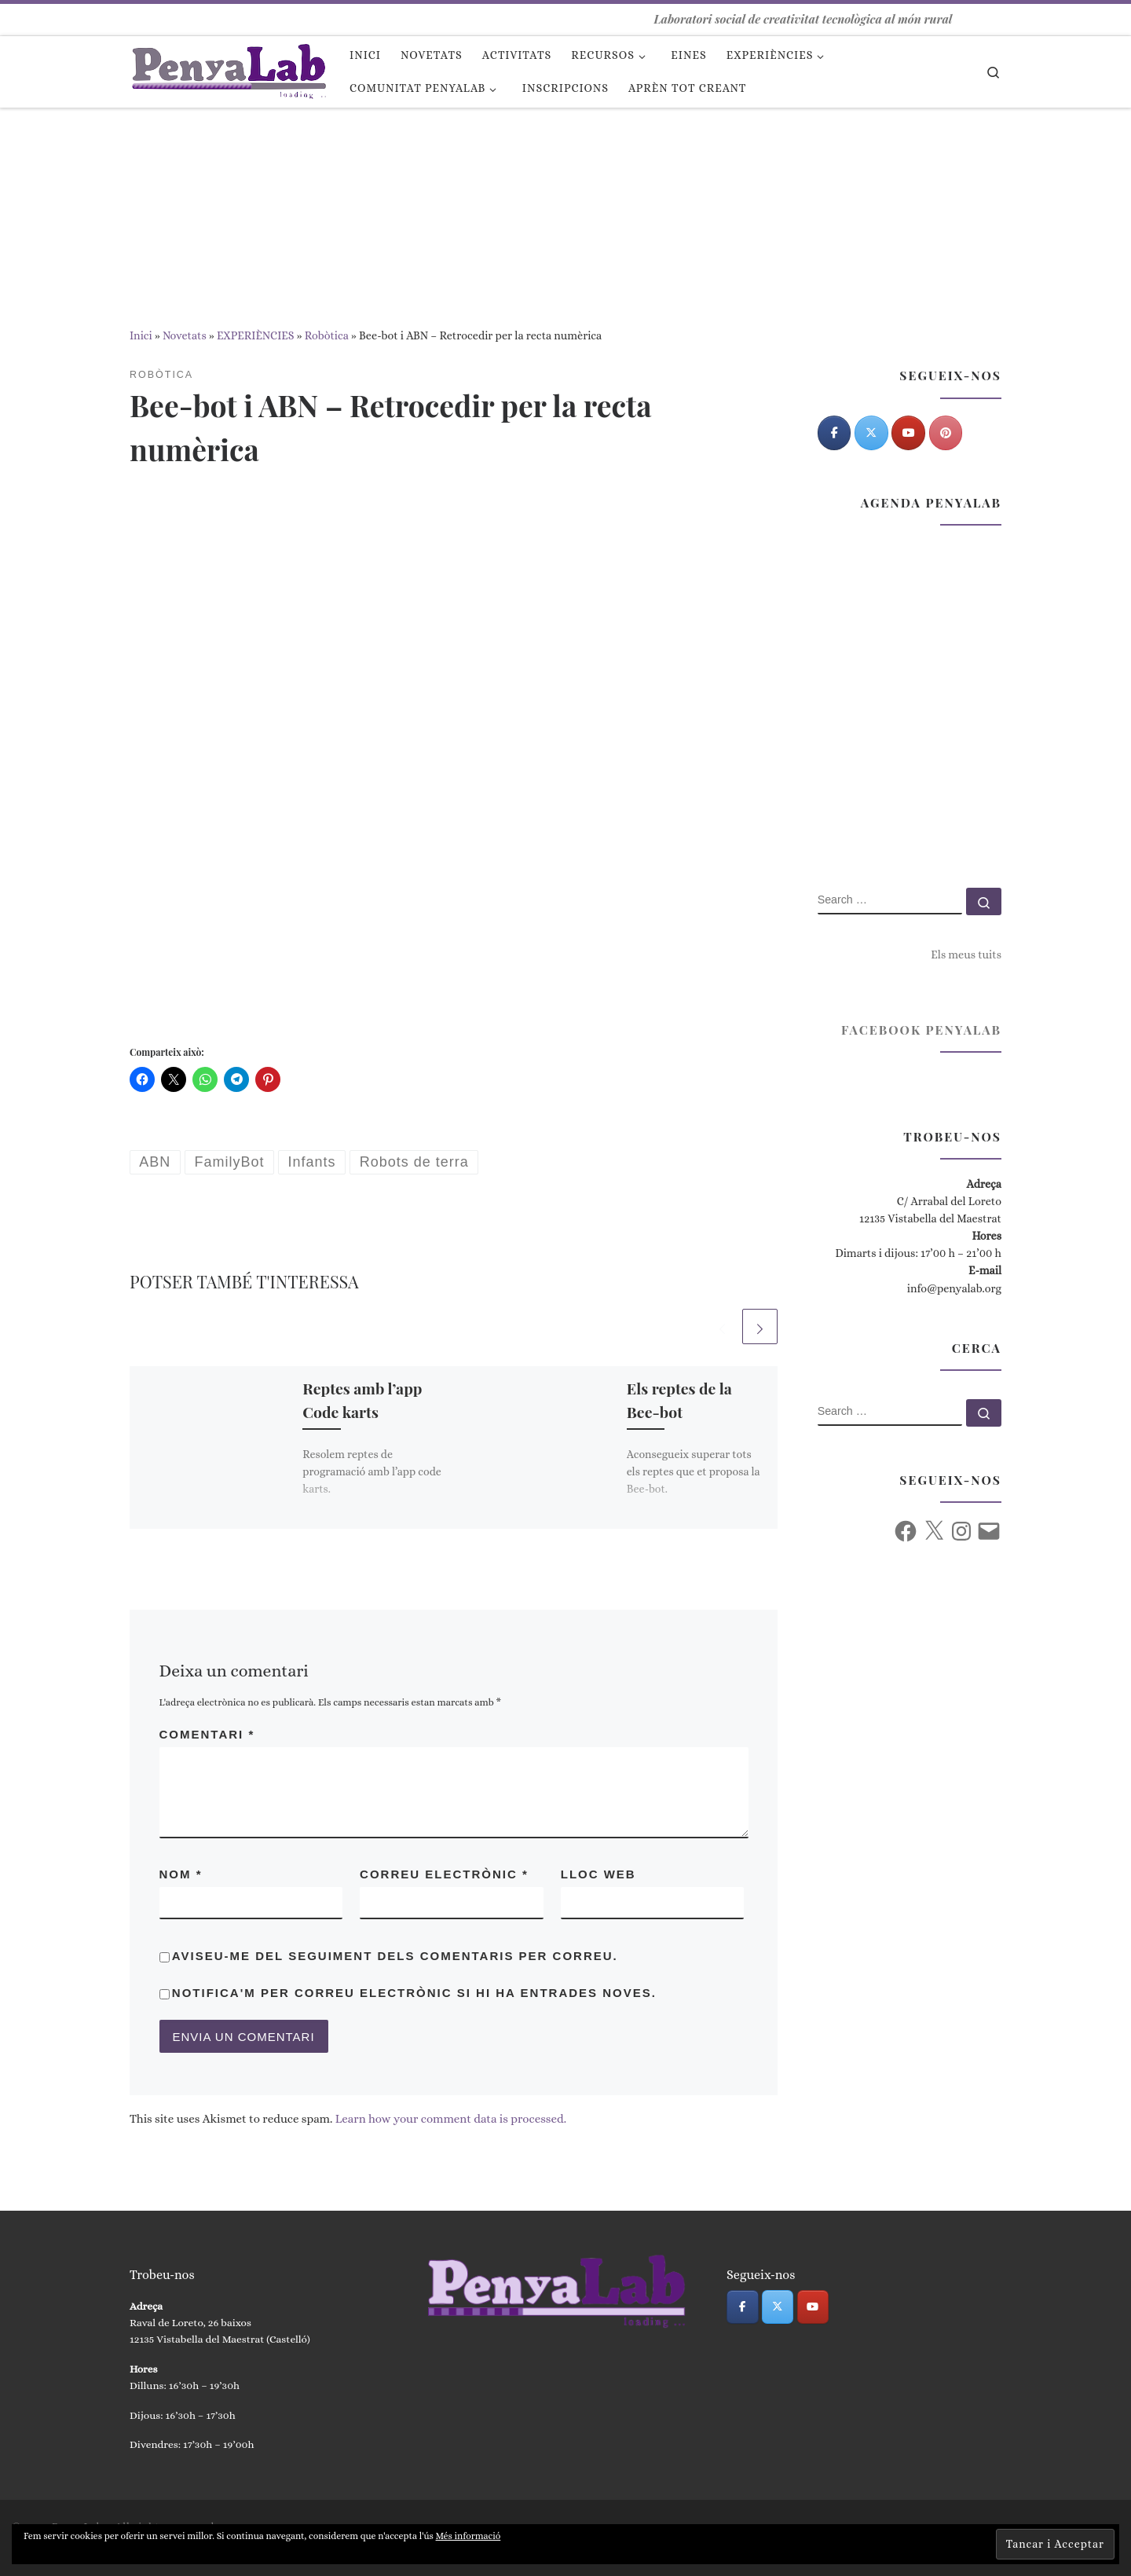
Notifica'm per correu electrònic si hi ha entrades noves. (414, 1992)
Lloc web (598, 1874)
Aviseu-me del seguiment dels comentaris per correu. (395, 1955)
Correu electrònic (444, 1874)
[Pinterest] (946, 433)
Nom (181, 1874)
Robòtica (327, 335)
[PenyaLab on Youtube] (908, 433)
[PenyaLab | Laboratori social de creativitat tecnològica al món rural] (228, 67)
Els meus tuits (966, 954)
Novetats (185, 335)
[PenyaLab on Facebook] (834, 433)
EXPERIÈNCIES (256, 335)
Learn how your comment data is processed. (450, 2119)
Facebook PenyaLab (921, 1029)
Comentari (207, 1734)
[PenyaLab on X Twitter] (871, 433)
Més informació (468, 2535)
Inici (141, 335)
